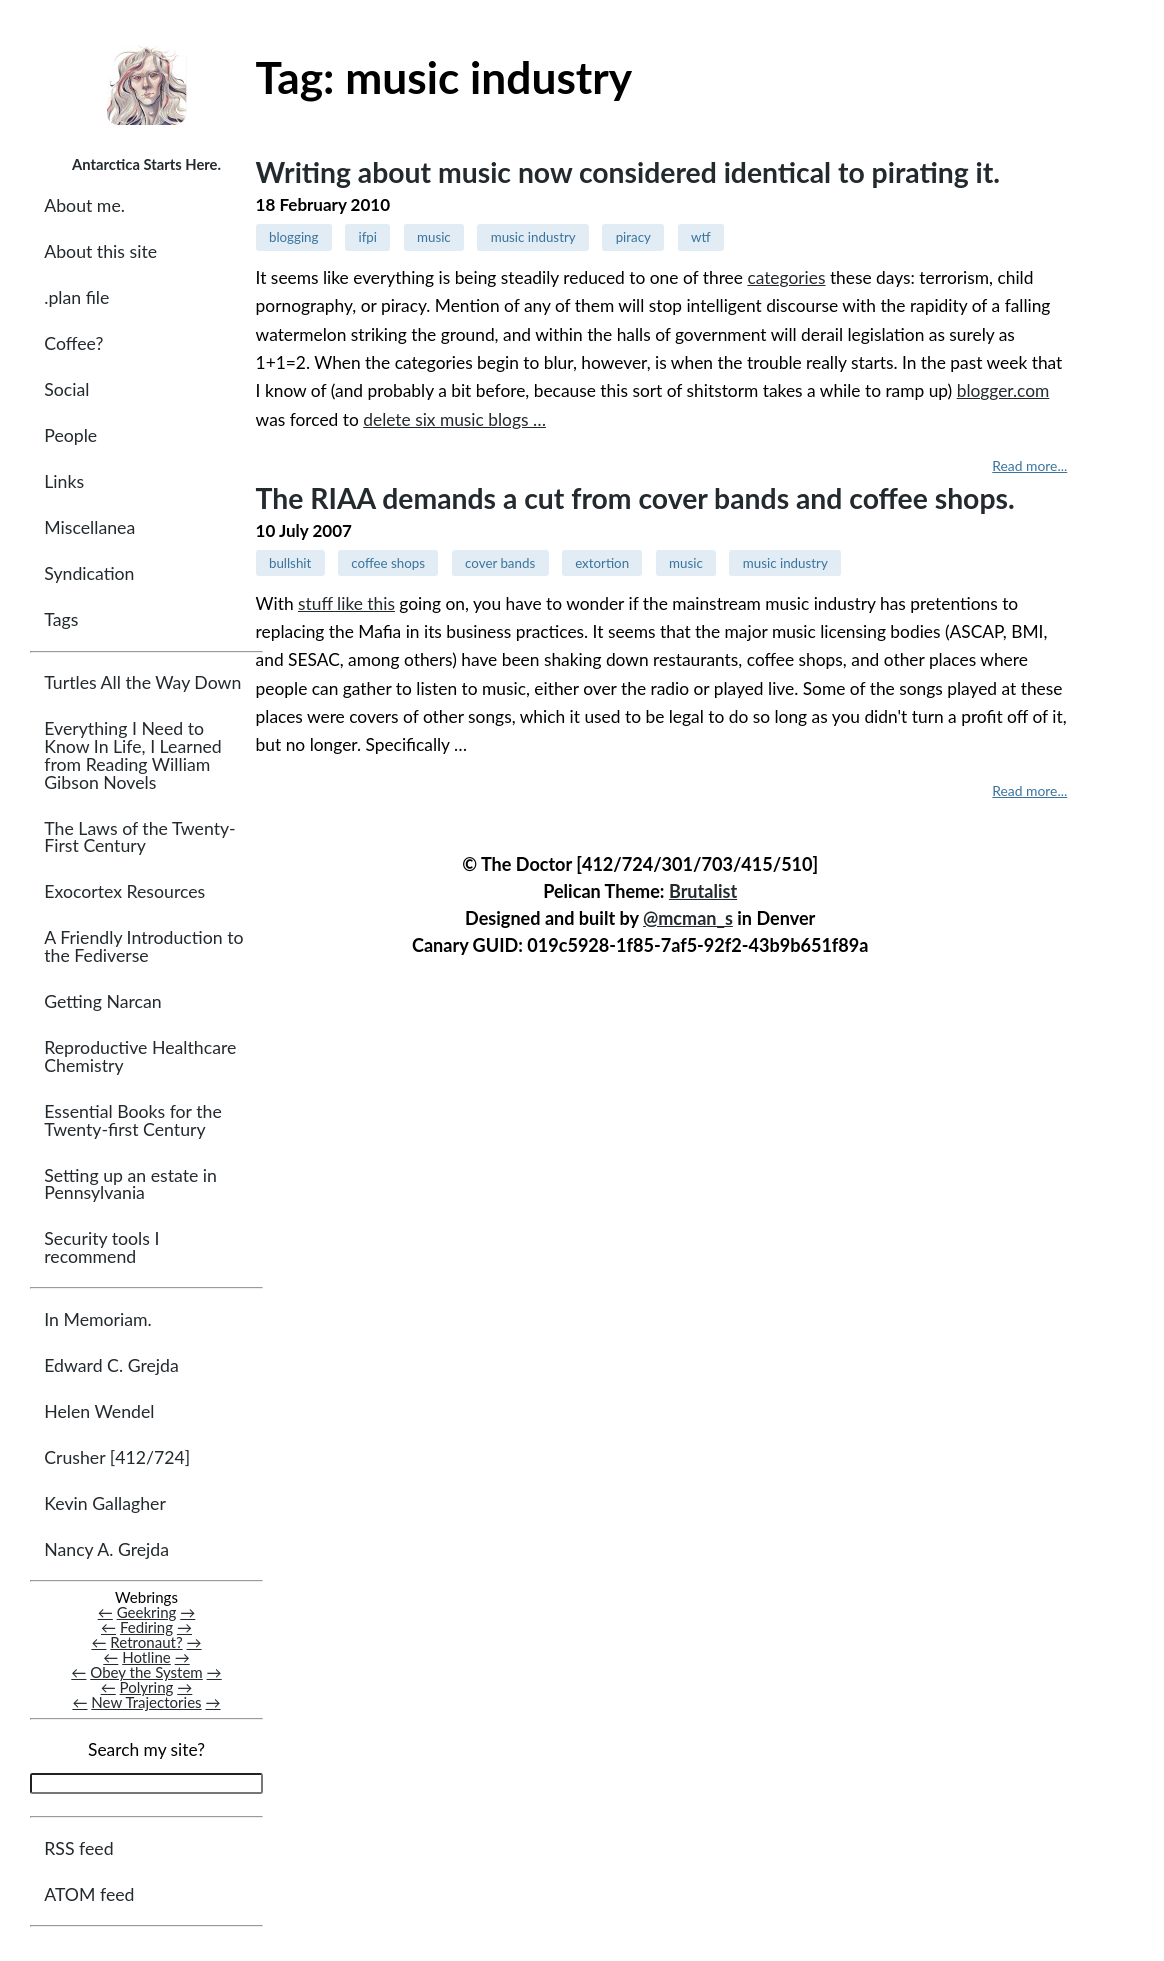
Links (64, 481)
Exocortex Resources (124, 891)
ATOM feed (89, 1894)
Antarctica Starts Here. (146, 164)
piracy (633, 237)
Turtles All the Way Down (142, 682)
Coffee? (73, 343)
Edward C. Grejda (111, 1365)
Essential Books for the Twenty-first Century (132, 1120)
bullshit (290, 563)
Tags (61, 619)
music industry (533, 237)
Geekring (147, 1612)
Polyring (147, 1687)
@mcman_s (688, 918)
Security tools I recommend (101, 1247)
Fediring (146, 1627)
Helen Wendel (99, 1411)
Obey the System (146, 1672)
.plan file (76, 297)
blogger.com (1003, 390)
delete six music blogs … (454, 419)
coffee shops (388, 563)
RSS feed (78, 1848)
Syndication (89, 573)
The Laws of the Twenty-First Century (139, 837)
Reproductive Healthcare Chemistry (140, 1056)
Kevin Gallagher (105, 1503)
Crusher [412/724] (117, 1457)
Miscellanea (89, 527)
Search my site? (146, 1749)
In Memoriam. (97, 1319)
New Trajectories (146, 1702)
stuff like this (346, 603)
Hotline (146, 1657)
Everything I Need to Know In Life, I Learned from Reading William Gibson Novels (132, 755)
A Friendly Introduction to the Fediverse (143, 946)
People (70, 435)
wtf (701, 237)
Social (66, 389)
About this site (100, 251)
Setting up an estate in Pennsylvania (130, 1184)
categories (786, 277)
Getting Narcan (102, 1001)
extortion (602, 563)
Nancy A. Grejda (106, 1549)
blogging (294, 237)
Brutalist (703, 891)
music (434, 237)
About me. (84, 205)
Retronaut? (146, 1642)
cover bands (500, 563)
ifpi (367, 237)
